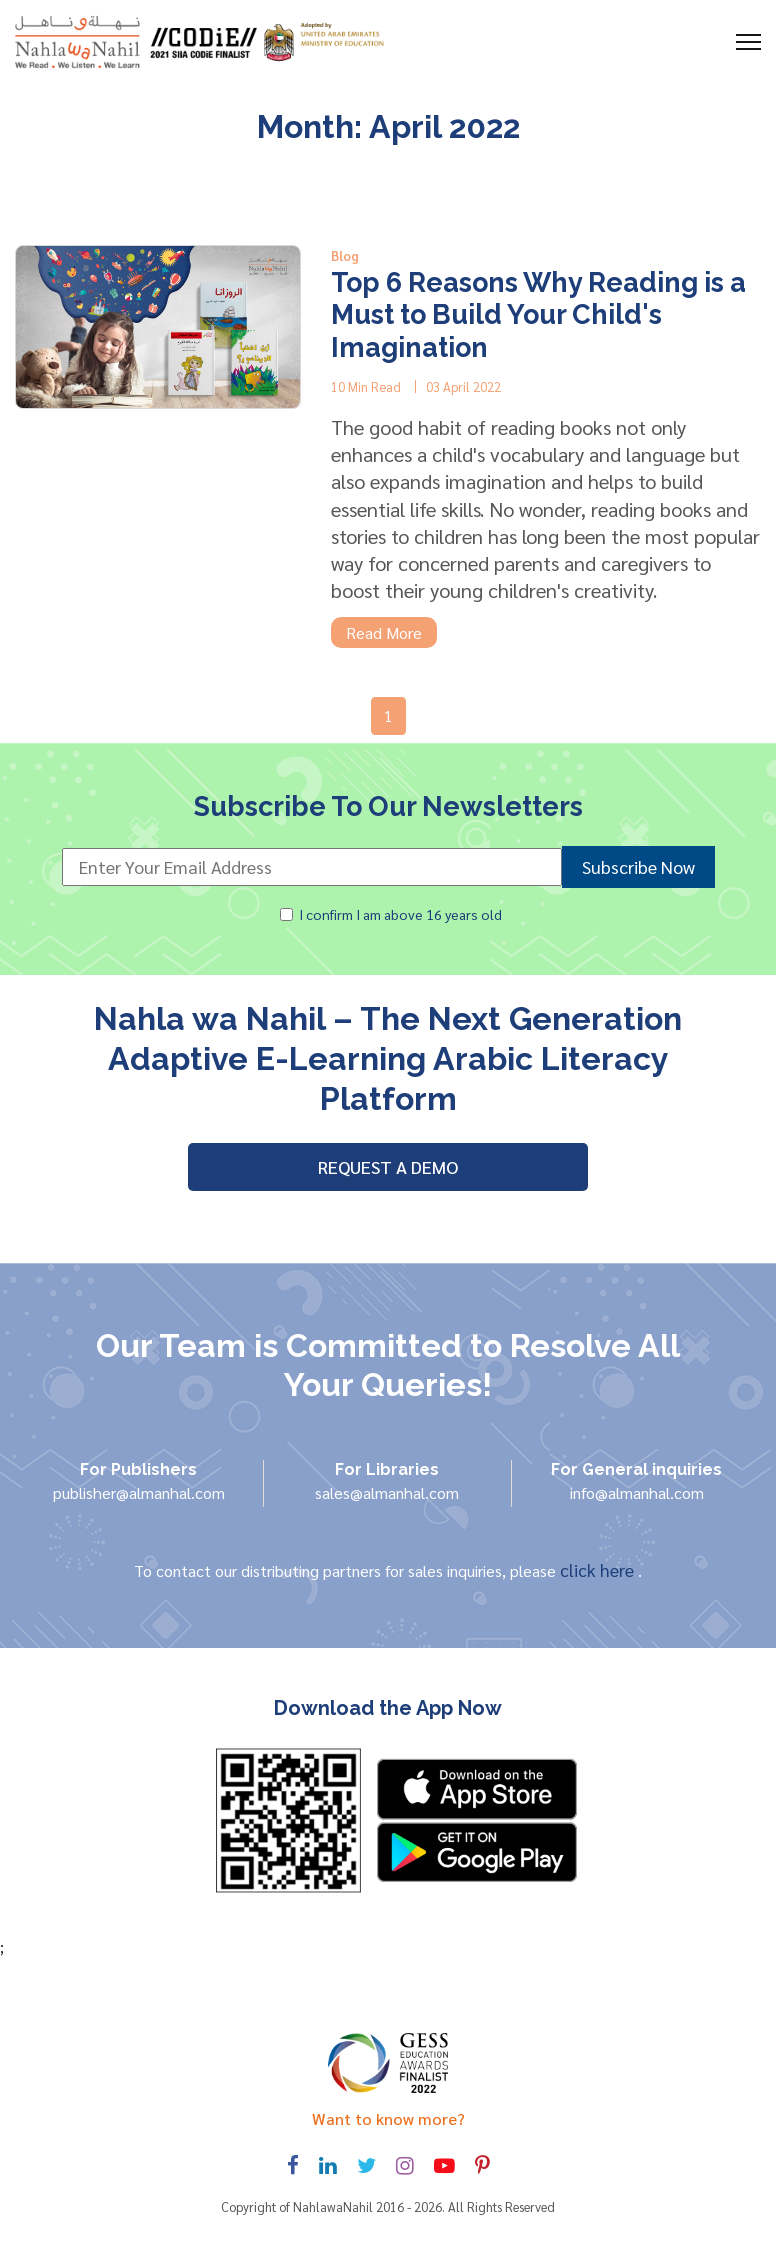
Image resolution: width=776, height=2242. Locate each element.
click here (599, 1569)
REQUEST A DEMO (388, 1166)
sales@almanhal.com (387, 1492)
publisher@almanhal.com (139, 1492)
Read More (384, 632)
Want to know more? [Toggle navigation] (388, 2118)
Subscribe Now (638, 866)
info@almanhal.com (637, 1492)
